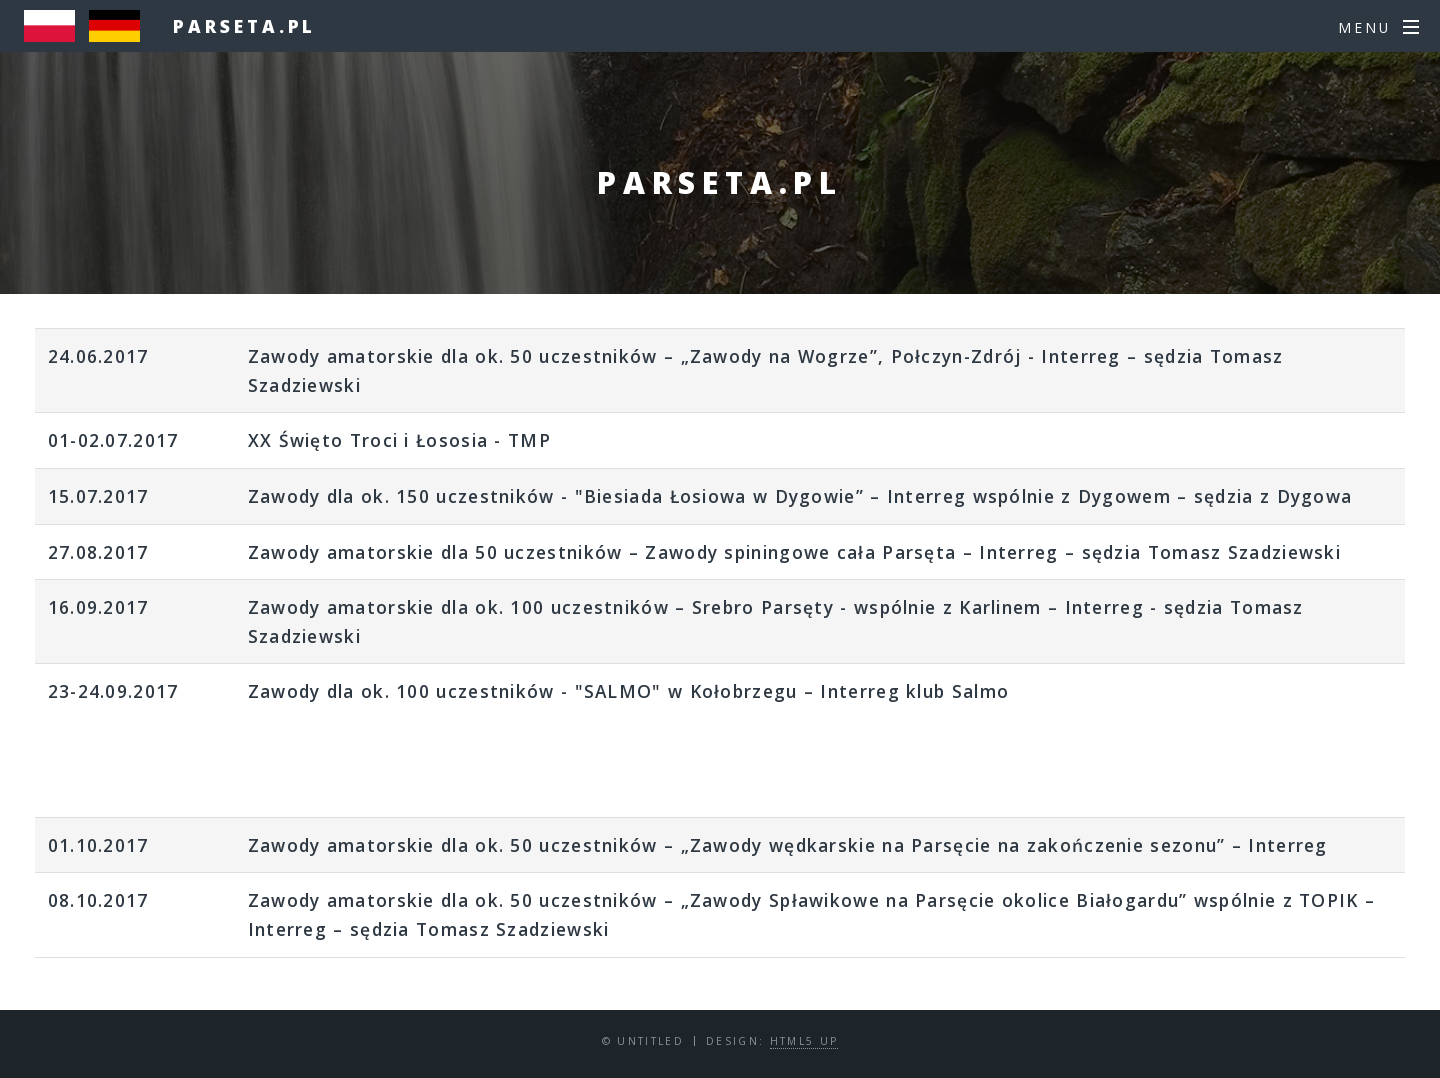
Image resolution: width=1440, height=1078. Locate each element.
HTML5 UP (804, 1041)
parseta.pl (244, 26)
